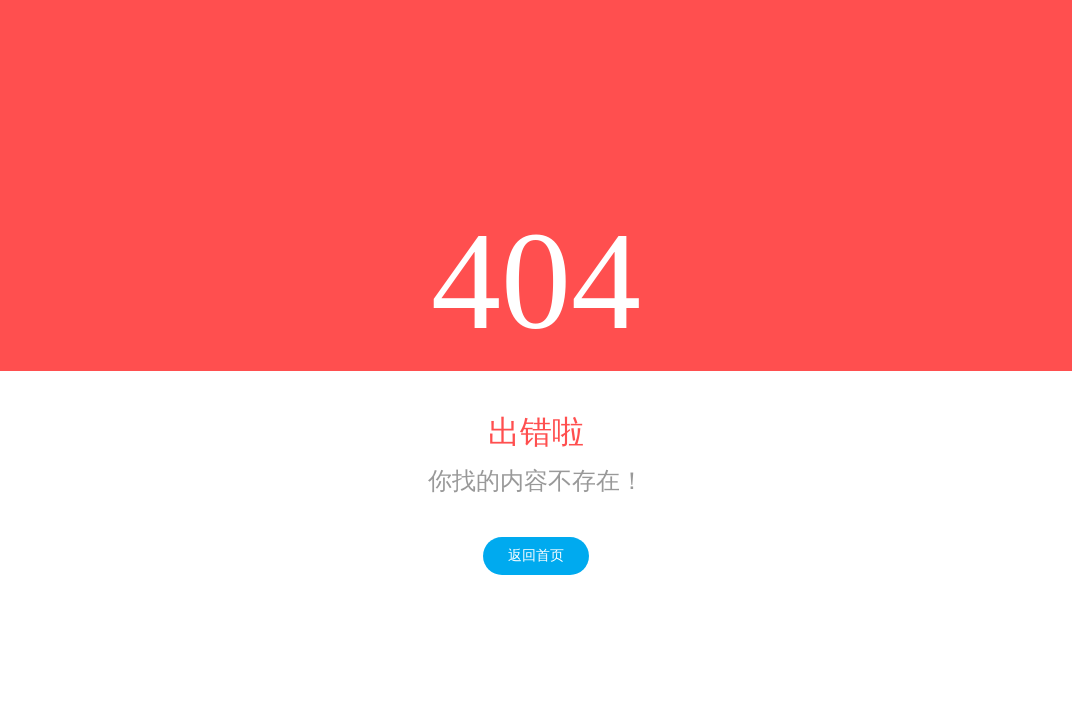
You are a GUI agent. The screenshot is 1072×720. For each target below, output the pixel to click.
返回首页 (536, 555)
